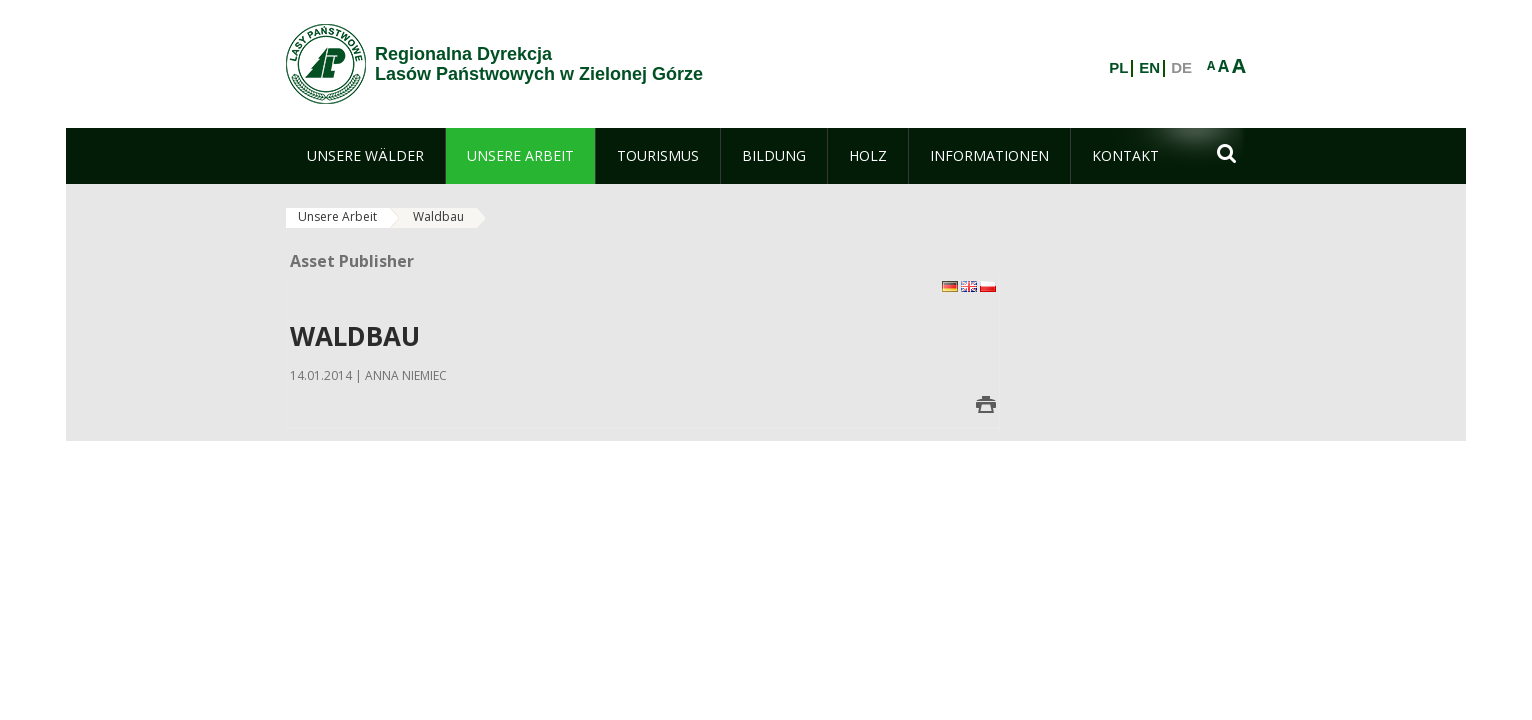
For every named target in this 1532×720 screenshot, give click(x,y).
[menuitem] (365, 156)
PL (1118, 68)
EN (1149, 68)
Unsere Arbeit (337, 216)
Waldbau (438, 216)
